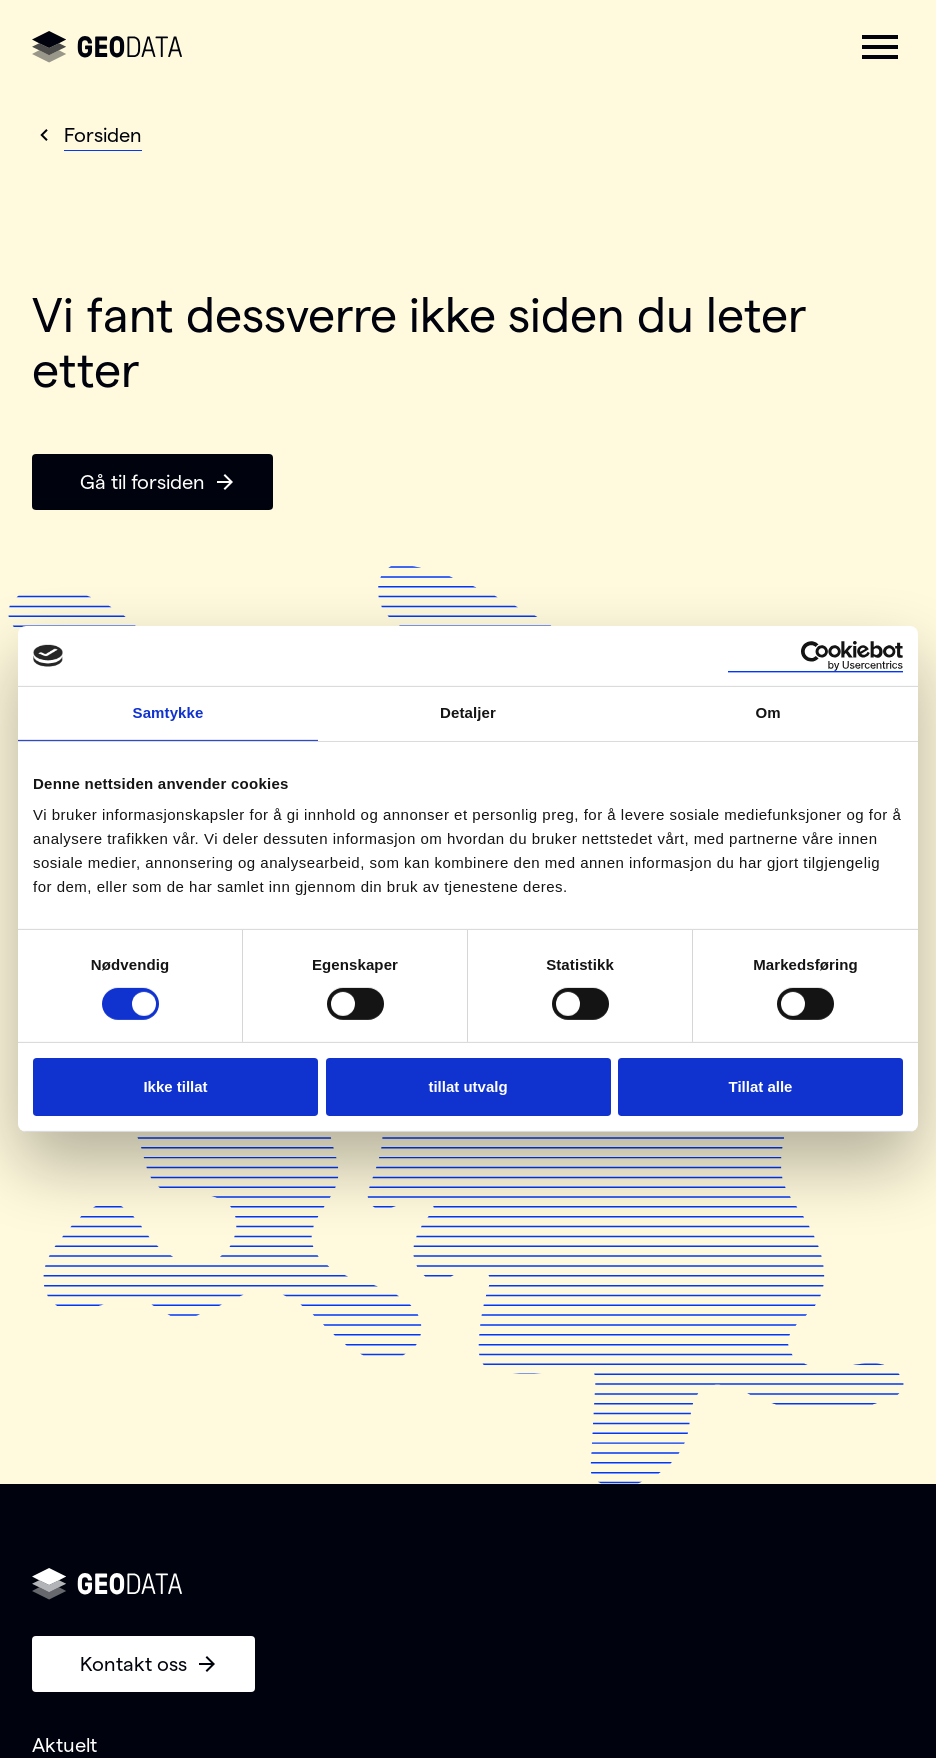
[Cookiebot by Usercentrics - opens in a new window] (815, 656)
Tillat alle (761, 1086)
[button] (880, 47)
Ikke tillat (175, 1086)
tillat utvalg (467, 1086)
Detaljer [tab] (468, 712)
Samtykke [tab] (168, 712)
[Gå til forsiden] (107, 47)
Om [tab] (767, 712)
